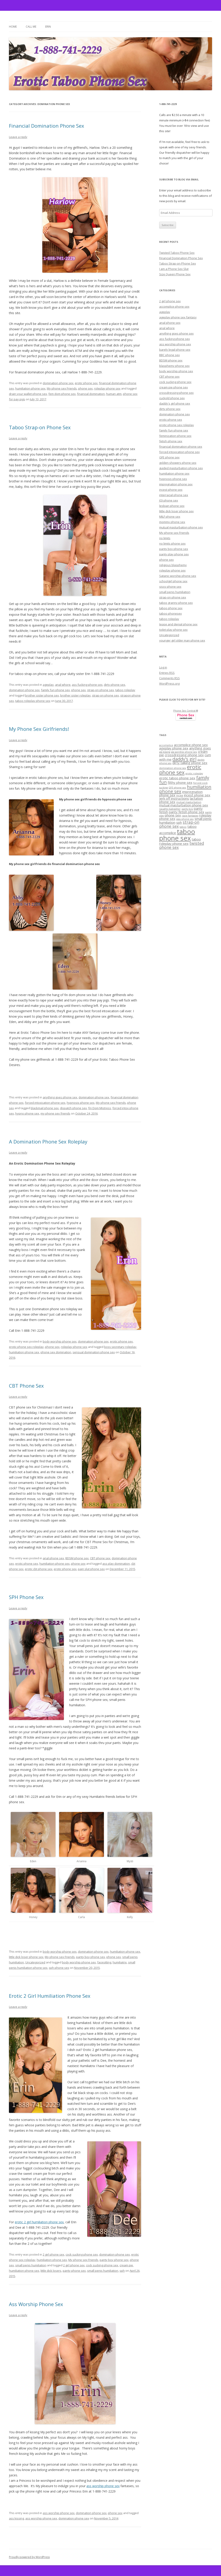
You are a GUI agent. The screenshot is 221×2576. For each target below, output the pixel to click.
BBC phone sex (169, 355)
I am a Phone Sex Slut (174, 269)
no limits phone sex (172, 543)
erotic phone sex (86, 383)
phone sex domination (56, 1352)
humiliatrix (120, 1962)
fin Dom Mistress (99, 1108)
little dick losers (51, 2271)
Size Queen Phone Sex (175, 274)
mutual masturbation (188, 802)
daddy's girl (184, 759)
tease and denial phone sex (178, 624)
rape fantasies (190, 815)
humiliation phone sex (30, 388)
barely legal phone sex (174, 350)
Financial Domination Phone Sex (46, 125)
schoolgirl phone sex (173, 581)
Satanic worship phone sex (177, 576)
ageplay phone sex (173, 748)
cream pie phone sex (173, 387)
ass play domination (116, 1564)
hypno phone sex (27, 1113)
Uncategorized (35, 1962)
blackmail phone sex (45, 1108)
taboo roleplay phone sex (32, 701)
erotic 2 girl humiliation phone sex (39, 2222)
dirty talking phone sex (189, 762)
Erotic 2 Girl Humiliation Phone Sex (49, 1995)
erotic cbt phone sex (38, 1569)
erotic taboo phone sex (177, 778)
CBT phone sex (100, 1558)
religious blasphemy (173, 565)
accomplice (166, 745)
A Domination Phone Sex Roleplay (48, 1141)
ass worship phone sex (103, 2486)
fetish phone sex (170, 441)
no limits (164, 538)
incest (179, 795)
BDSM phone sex (77, 1558)
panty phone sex (74, 2271)
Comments (169, 678)
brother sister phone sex (42, 695)
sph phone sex (59, 1968)
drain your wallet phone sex (28, 394)
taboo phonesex (170, 613)
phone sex (85, 388)
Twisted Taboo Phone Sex (177, 253)
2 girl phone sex (53, 2254)
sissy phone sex (170, 587)
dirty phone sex (114, 685)
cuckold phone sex (172, 398)
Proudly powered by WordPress (29, 2557)
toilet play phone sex (173, 630)
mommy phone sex (172, 522)
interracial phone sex (173, 495)
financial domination (91, 394)
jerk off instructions (174, 798)
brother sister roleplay (75, 695)
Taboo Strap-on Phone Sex (40, 427)
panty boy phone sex (90, 1957)
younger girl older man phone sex (182, 640)
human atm (114, 394)
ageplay (48, 685)
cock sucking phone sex (82, 2254)
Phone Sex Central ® (185, 710)
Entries (167, 673)
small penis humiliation (30, 2265)
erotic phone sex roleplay (26, 1347)
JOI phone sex (168, 500)
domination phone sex (58, 383)
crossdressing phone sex (176, 393)
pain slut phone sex (91, 1569)
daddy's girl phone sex (174, 403)
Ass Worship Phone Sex (36, 2304)
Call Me (31, 26)
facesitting (104, 1962)
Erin (48, 26)
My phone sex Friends (62, 388)
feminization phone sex (175, 436)
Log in (163, 667)
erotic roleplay (194, 773)
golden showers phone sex (177, 463)
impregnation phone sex (176, 484)
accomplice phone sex (174, 306)
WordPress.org (169, 683)
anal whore (63, 685)
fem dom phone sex (62, 394)
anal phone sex (53, 1558)
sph (122, 2271)
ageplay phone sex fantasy (178, 317)
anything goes (200, 748)
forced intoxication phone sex (45, 1103)
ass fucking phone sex (87, 685)
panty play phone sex (174, 554)
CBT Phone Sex (26, 1385)
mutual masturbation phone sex (181, 527)
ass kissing (16, 2518)
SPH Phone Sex (26, 1597)
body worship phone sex (60, 1341)
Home (13, 26)
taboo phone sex (170, 608)
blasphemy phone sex (174, 366)
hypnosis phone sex (80, 1103)
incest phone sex (170, 490)
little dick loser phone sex (26, 1957)
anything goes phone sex (60, 1097)
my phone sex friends (55, 1113)
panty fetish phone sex (186, 812)
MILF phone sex (169, 517)
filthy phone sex (180, 782)
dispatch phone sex (73, 1108)
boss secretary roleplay (120, 1347)
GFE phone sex (169, 457)
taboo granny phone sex (176, 603)
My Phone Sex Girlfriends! (39, 728)
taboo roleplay (125, 690)
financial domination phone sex (180, 447)
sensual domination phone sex (94, 1352)
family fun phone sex (55, 690)
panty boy (187, 808)
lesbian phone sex (172, 506)
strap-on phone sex (100, 690)
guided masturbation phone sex (181, 468)
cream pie (126, 2265)
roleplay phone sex (107, 388)
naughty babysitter (170, 808)
